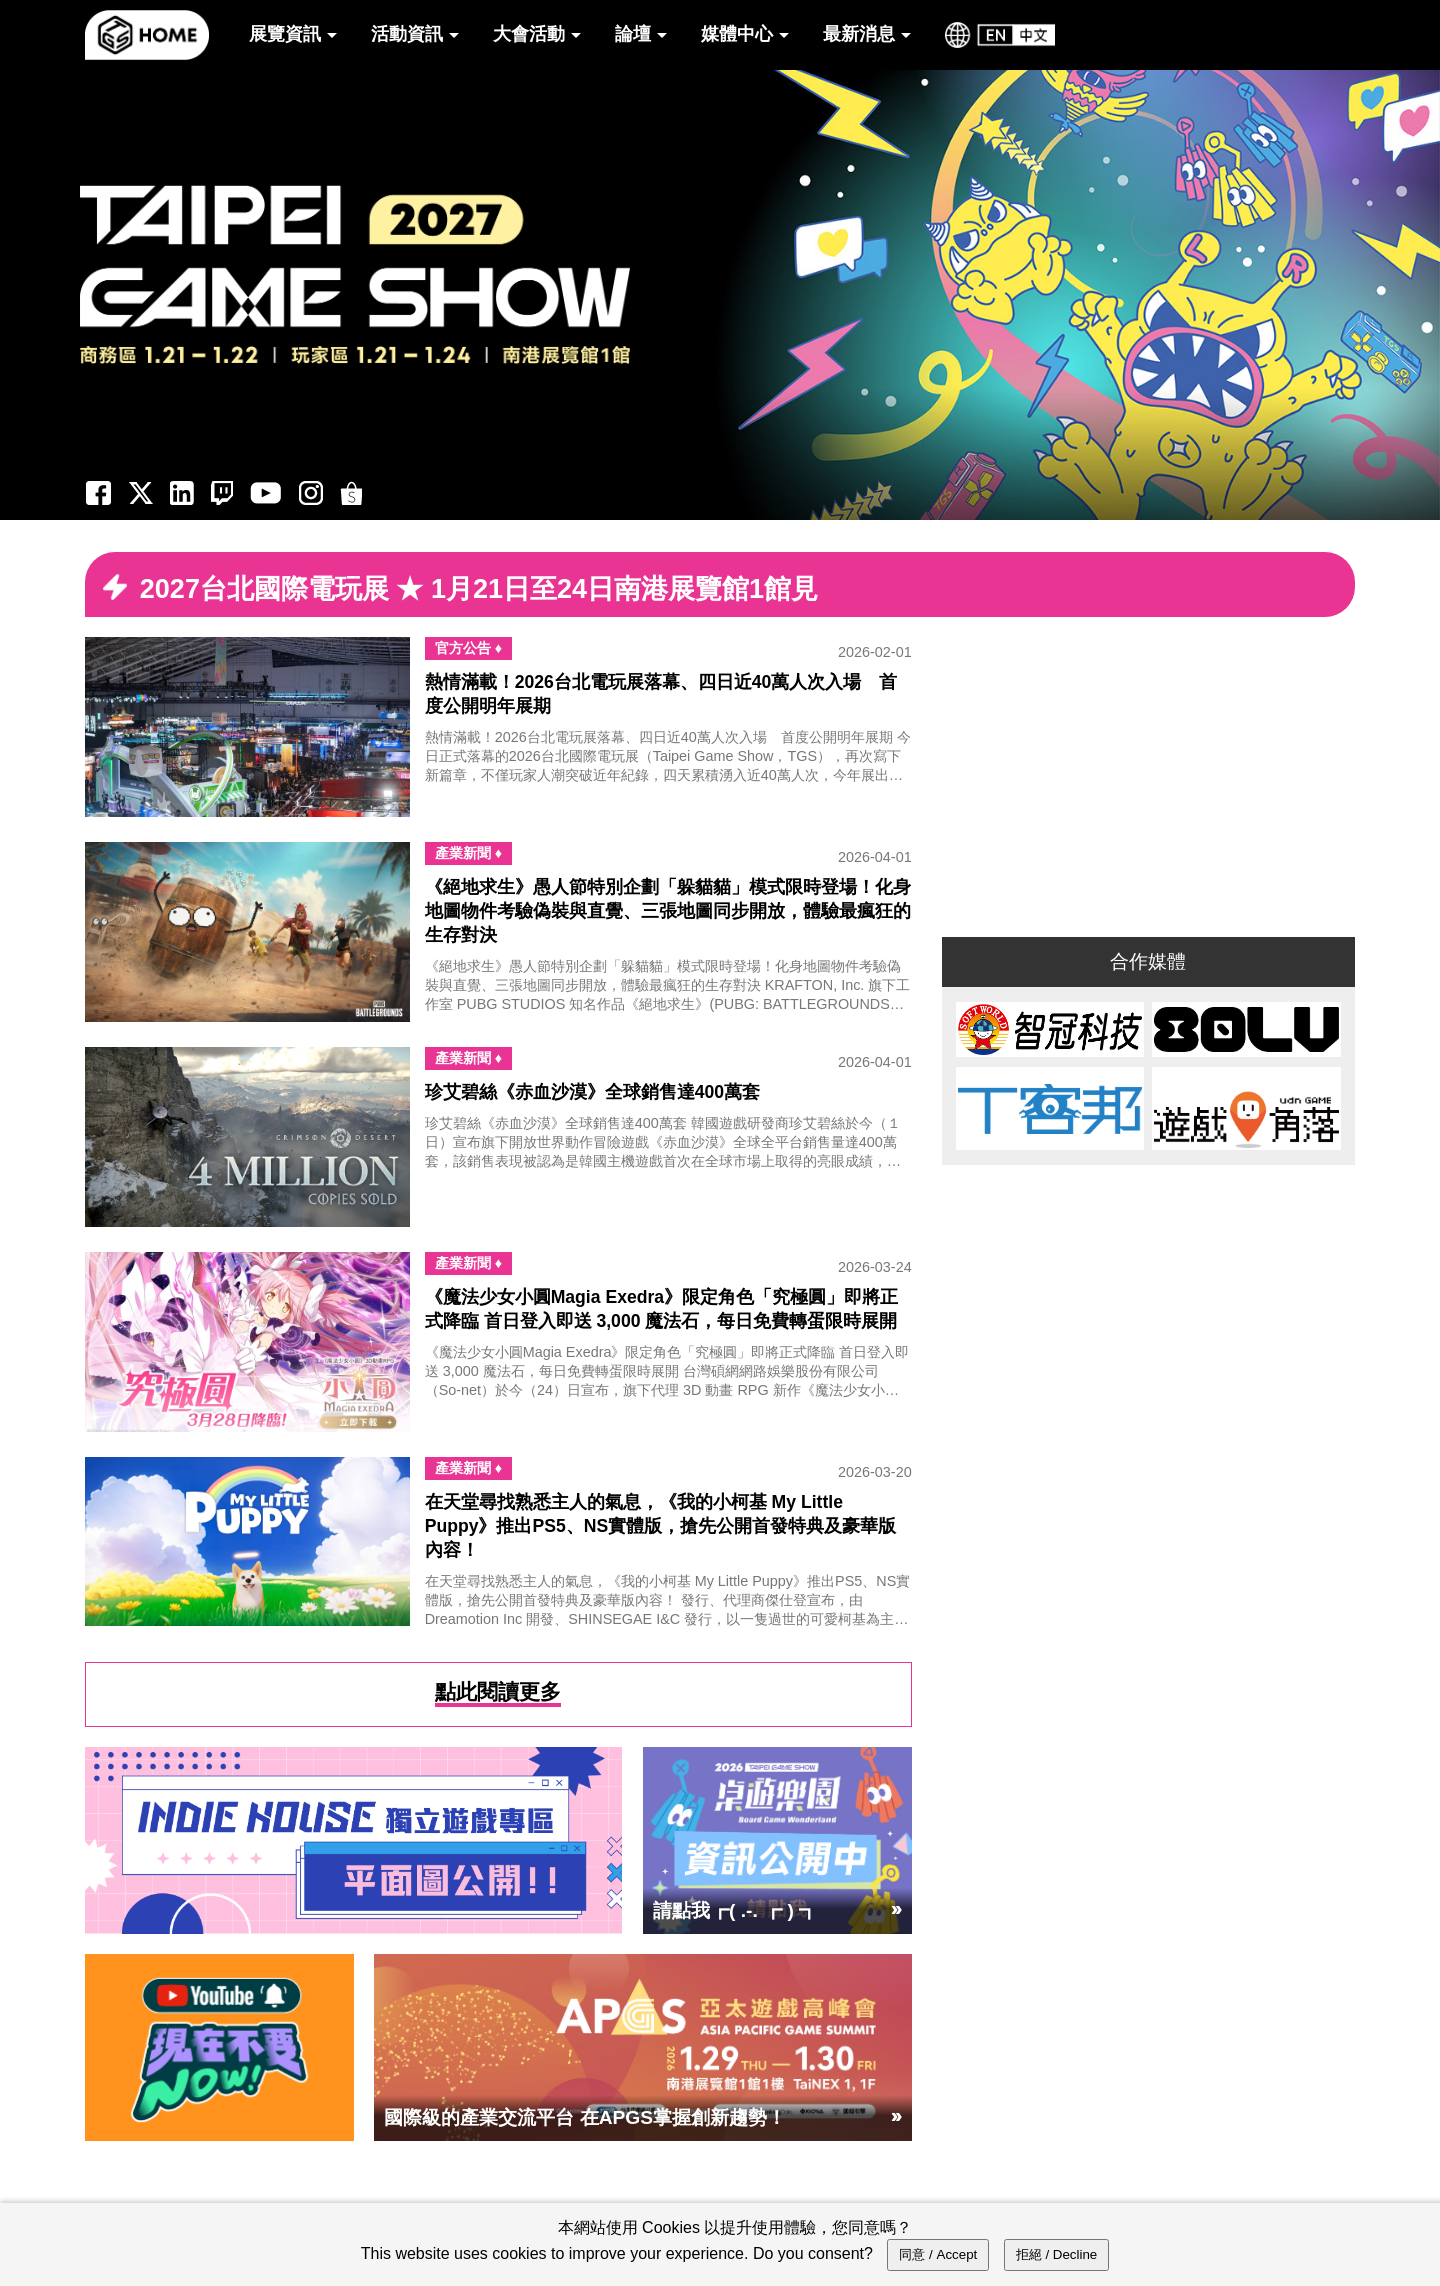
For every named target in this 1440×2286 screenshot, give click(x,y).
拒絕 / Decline (1057, 2254)
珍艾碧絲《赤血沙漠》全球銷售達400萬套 (592, 1092)
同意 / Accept (938, 2254)
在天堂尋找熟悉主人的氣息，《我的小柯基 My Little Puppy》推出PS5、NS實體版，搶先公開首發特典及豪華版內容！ (660, 1526)
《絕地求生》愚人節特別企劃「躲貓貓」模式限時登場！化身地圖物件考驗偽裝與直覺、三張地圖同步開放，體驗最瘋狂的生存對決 (668, 911)
